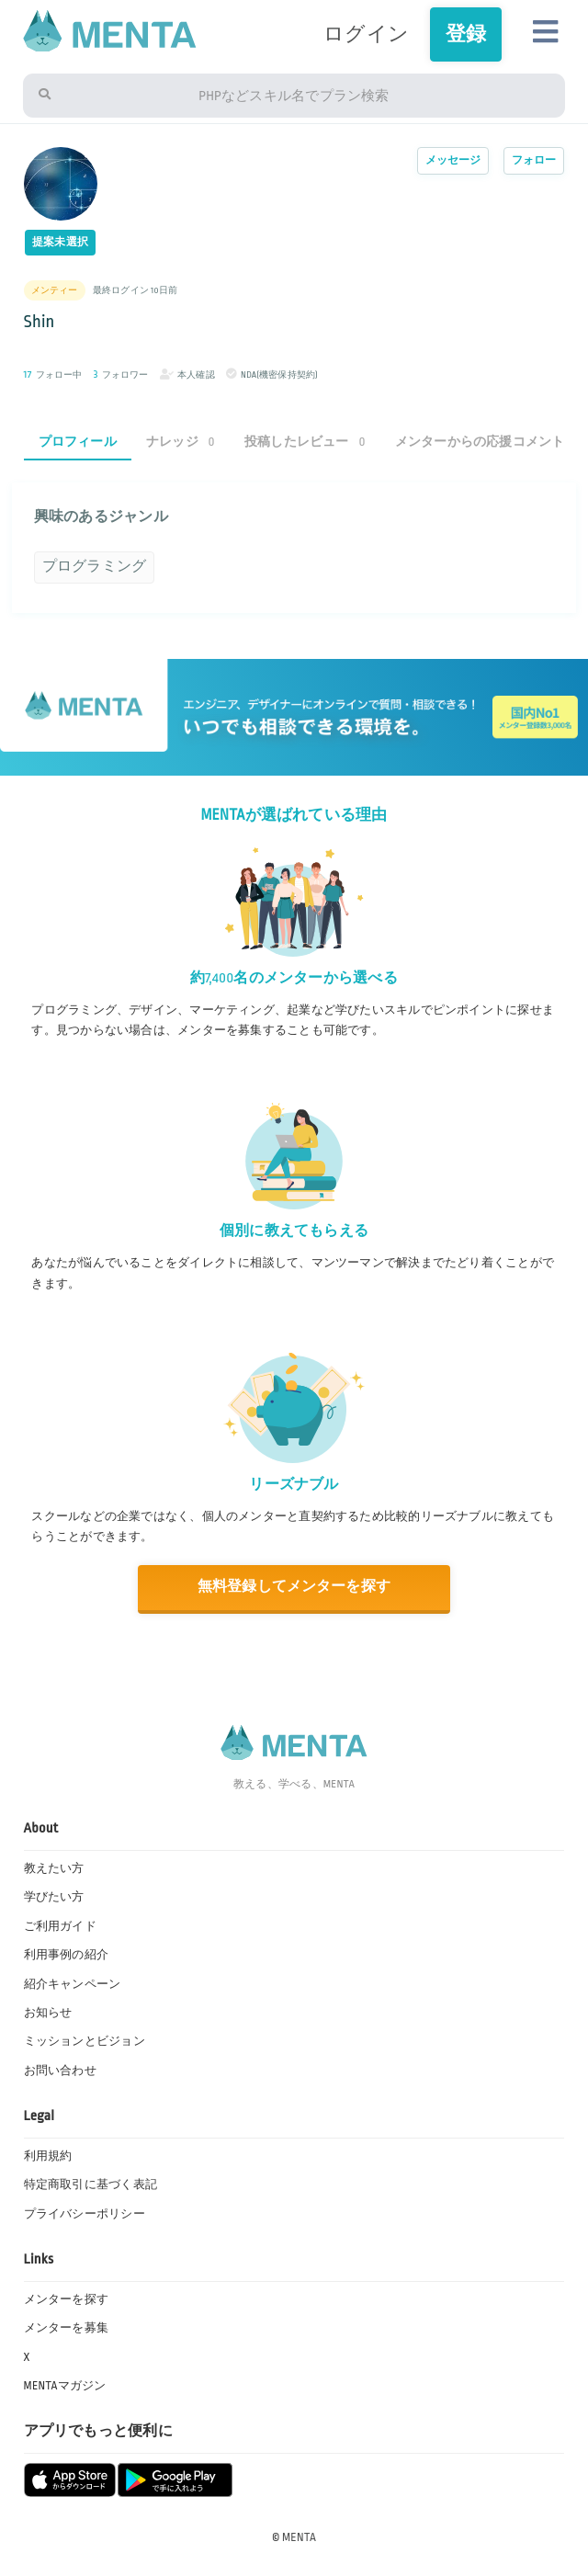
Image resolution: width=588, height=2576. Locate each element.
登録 (466, 34)
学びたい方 (54, 1896)
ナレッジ (180, 441)
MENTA (299, 2537)
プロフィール (78, 441)
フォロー (534, 160)
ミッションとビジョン (84, 2041)
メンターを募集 (66, 2327)
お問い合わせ (60, 2070)
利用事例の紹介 (66, 1954)
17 (28, 374)
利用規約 (48, 2156)
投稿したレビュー (305, 441)
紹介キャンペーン (72, 1984)
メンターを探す (66, 2299)
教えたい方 (54, 1868)
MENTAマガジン (65, 2385)
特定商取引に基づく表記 (90, 2184)
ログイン (366, 34)
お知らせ (48, 2012)
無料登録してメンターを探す (294, 1586)
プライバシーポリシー (84, 2213)
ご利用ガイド (60, 1926)
